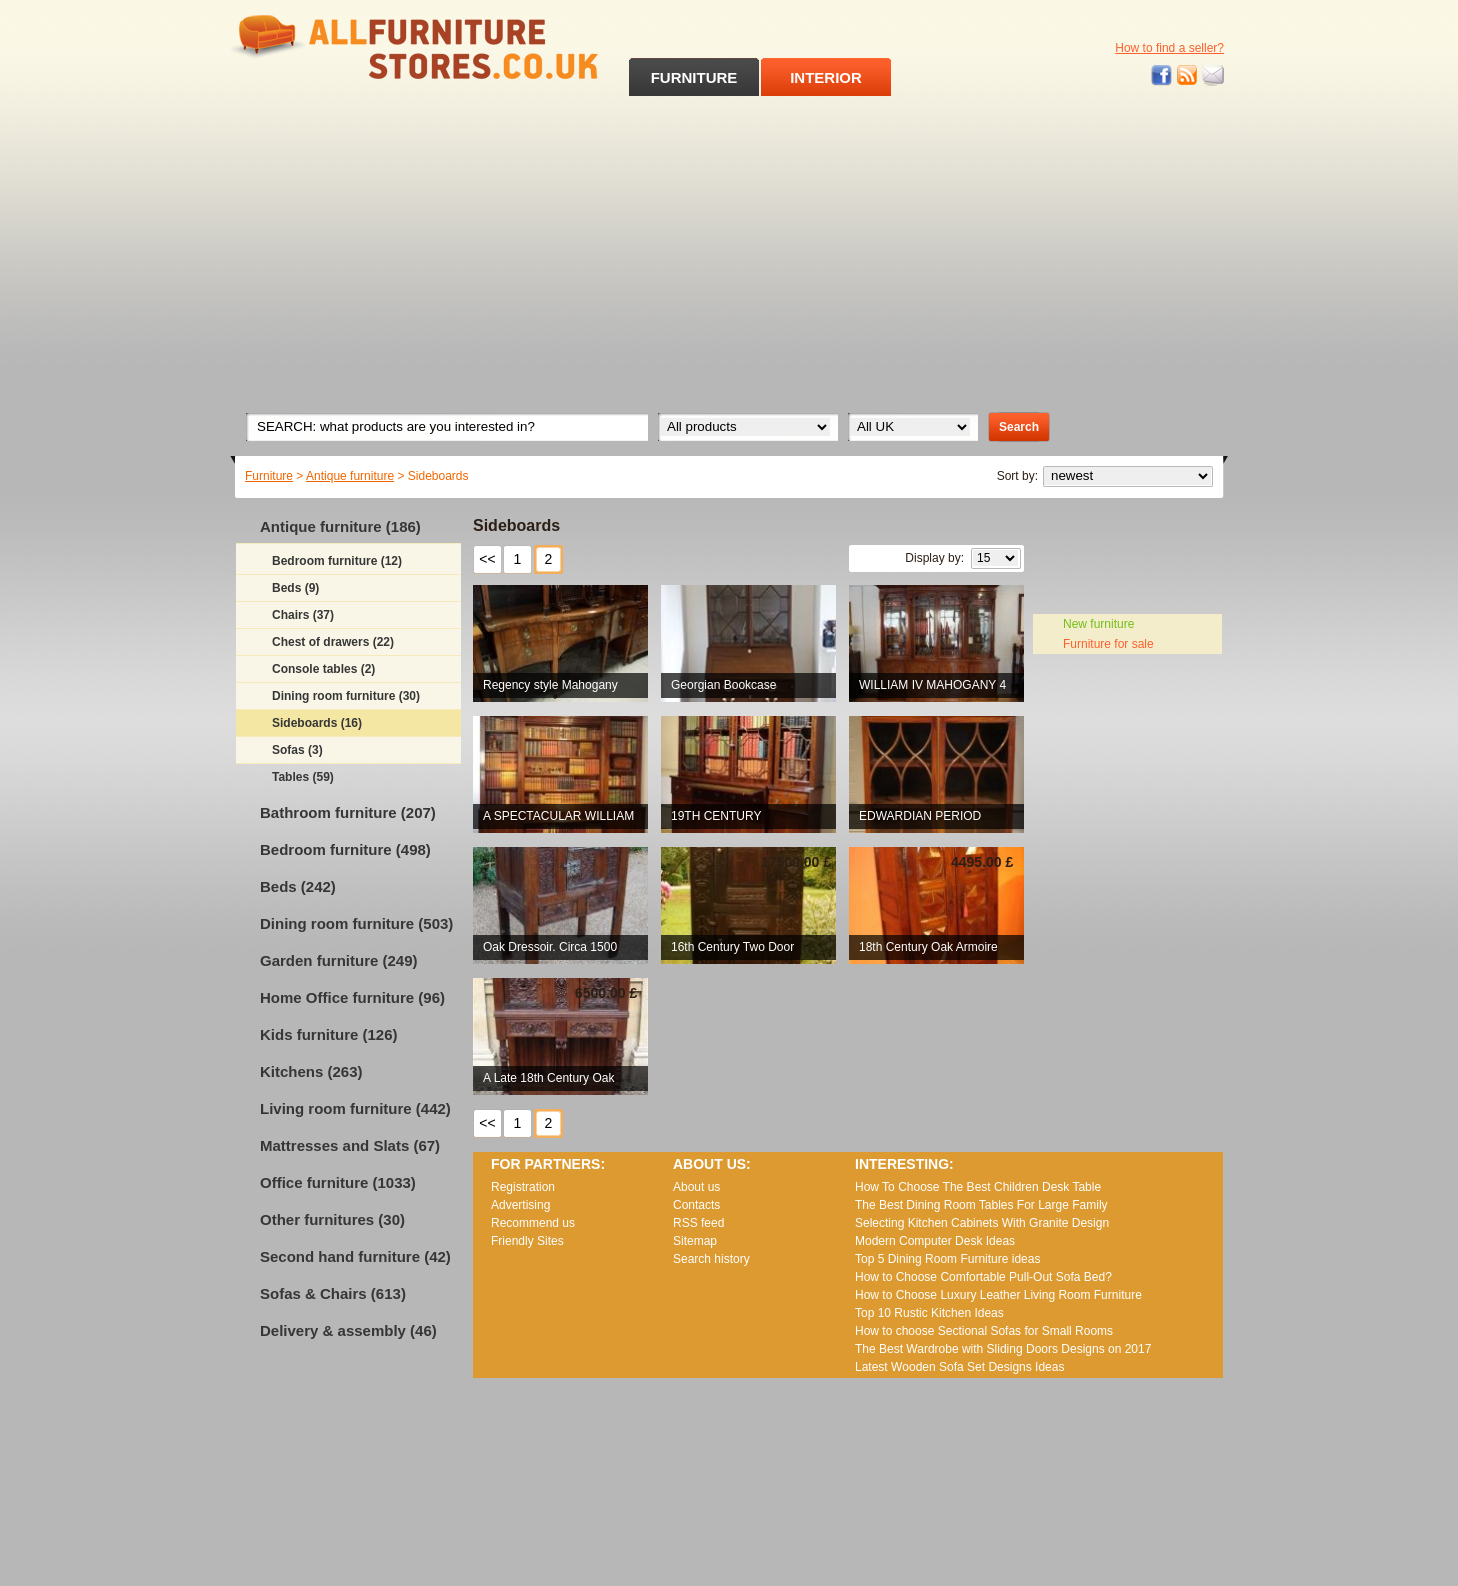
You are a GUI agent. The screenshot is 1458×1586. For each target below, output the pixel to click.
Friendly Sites (527, 1241)
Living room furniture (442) (355, 1108)
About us (696, 1187)
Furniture (269, 476)
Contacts (696, 1205)
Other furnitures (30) (332, 1219)
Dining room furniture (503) (356, 923)
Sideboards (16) (317, 723)
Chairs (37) (303, 615)
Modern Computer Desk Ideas (935, 1241)
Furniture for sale (1108, 644)
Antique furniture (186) (340, 526)
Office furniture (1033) (338, 1182)
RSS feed (1188, 75)
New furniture (1098, 624)
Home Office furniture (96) (352, 997)
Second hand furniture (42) (355, 1256)
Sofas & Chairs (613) (333, 1293)
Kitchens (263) (311, 1071)
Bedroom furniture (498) (345, 849)
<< (487, 559)
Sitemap (695, 1241)
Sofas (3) (297, 750)
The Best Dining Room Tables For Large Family (981, 1205)
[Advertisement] (729, 246)
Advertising (520, 1205)
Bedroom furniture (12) (337, 561)
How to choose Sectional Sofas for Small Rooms (984, 1331)
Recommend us (533, 1223)
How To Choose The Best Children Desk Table (978, 1187)
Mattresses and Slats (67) (350, 1145)
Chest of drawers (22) (333, 642)
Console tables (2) (323, 669)
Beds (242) (298, 886)
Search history (711, 1259)
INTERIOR (826, 77)
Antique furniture (350, 476)
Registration (523, 1187)
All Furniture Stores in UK (369, 47)
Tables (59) (303, 777)
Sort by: (1017, 476)
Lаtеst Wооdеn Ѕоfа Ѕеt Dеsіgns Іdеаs (959, 1367)
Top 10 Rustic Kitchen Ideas (929, 1313)
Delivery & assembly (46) (348, 1330)
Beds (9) (295, 588)
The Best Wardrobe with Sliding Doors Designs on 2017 (1003, 1349)
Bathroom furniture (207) (348, 812)
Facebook (1162, 75)
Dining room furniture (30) (346, 696)
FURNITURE (694, 77)
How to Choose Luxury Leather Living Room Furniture (998, 1295)
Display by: (934, 558)
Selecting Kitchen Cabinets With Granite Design (982, 1223)
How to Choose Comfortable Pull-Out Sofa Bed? (983, 1277)
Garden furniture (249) (339, 960)
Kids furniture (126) (329, 1034)
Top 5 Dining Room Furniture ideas (947, 1259)
